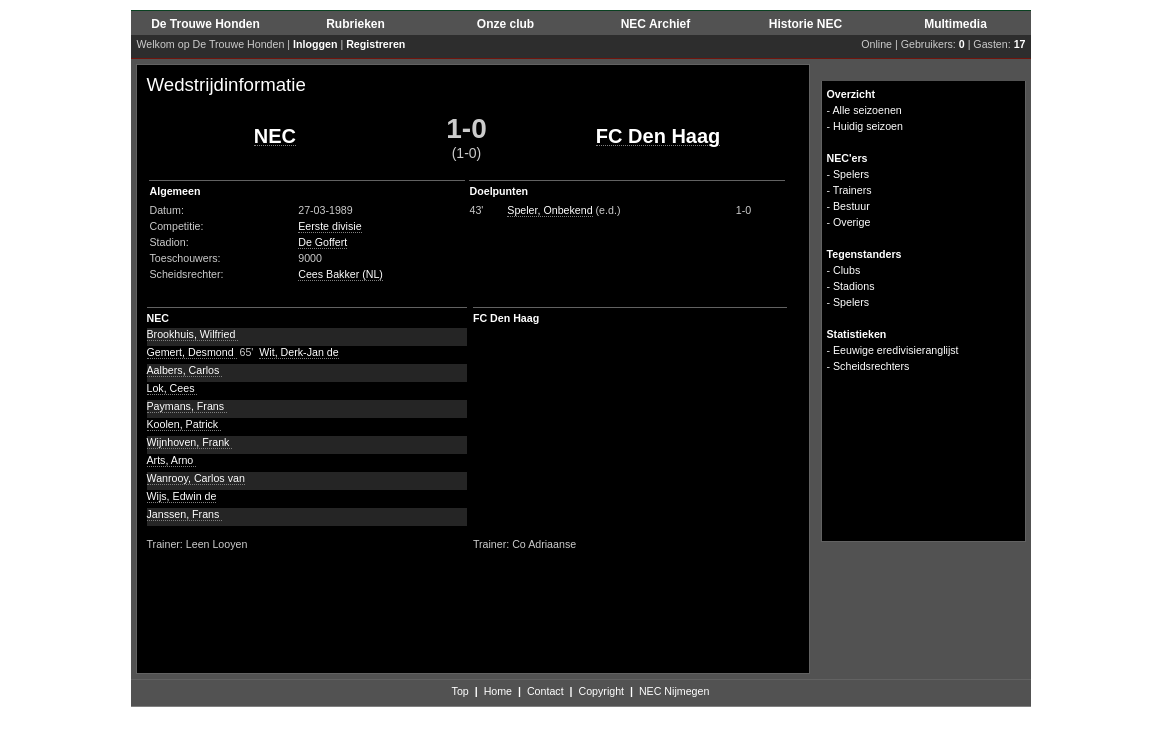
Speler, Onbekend (549, 210)
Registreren (375, 44)
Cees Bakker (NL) (340, 274)
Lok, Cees (172, 388)
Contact (545, 691)
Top (460, 691)
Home (498, 691)
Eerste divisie (329, 226)
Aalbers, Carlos (185, 370)
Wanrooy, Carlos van (196, 478)
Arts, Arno (172, 460)
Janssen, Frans (185, 514)
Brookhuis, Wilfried (193, 334)
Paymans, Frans (187, 406)
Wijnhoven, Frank (190, 442)
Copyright (601, 691)
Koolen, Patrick (184, 424)
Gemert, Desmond (192, 352)
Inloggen (315, 44)
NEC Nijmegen (674, 691)
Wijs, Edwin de (182, 496)
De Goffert (322, 242)
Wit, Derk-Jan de (298, 352)
